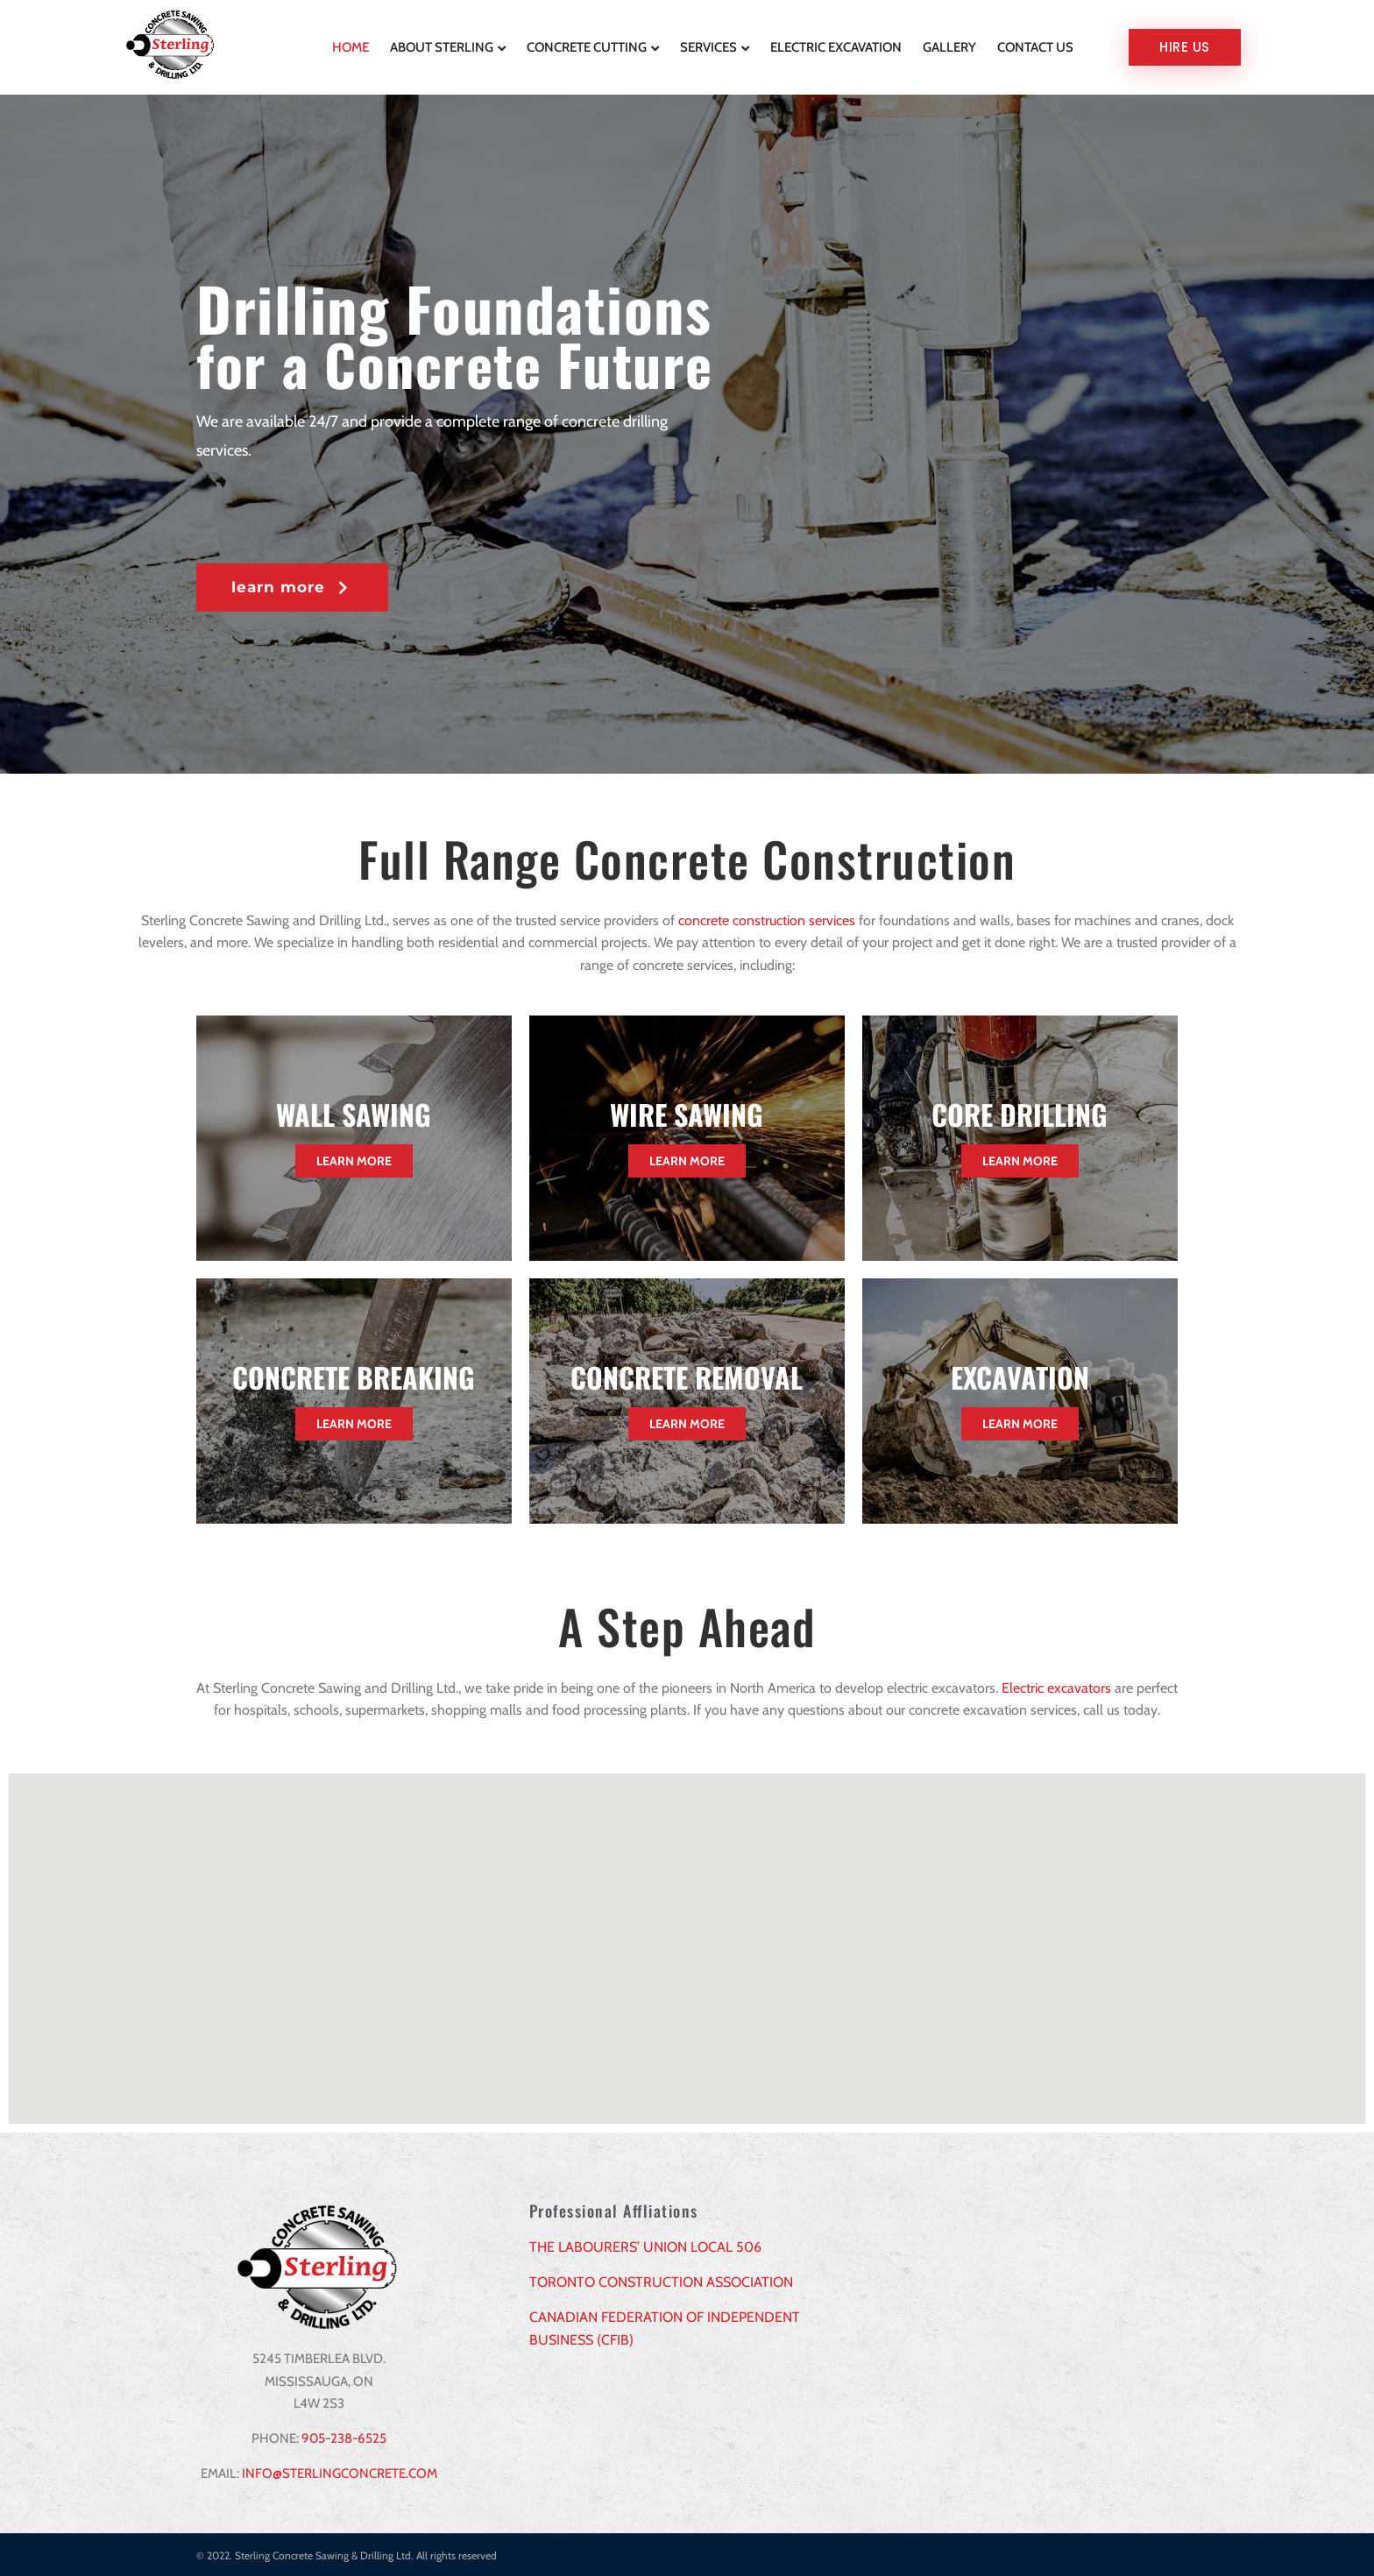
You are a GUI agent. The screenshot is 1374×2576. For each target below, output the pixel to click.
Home (350, 46)
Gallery (949, 46)
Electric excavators (1056, 1686)
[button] (292, 586)
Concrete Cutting (587, 46)
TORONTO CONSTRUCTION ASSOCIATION (661, 2280)
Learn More (354, 1160)
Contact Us (1035, 46)
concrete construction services (766, 918)
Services (708, 46)
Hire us (1184, 46)
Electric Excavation (836, 46)
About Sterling (441, 46)
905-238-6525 (343, 2437)
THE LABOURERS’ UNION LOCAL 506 (645, 2245)
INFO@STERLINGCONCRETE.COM (339, 2472)
